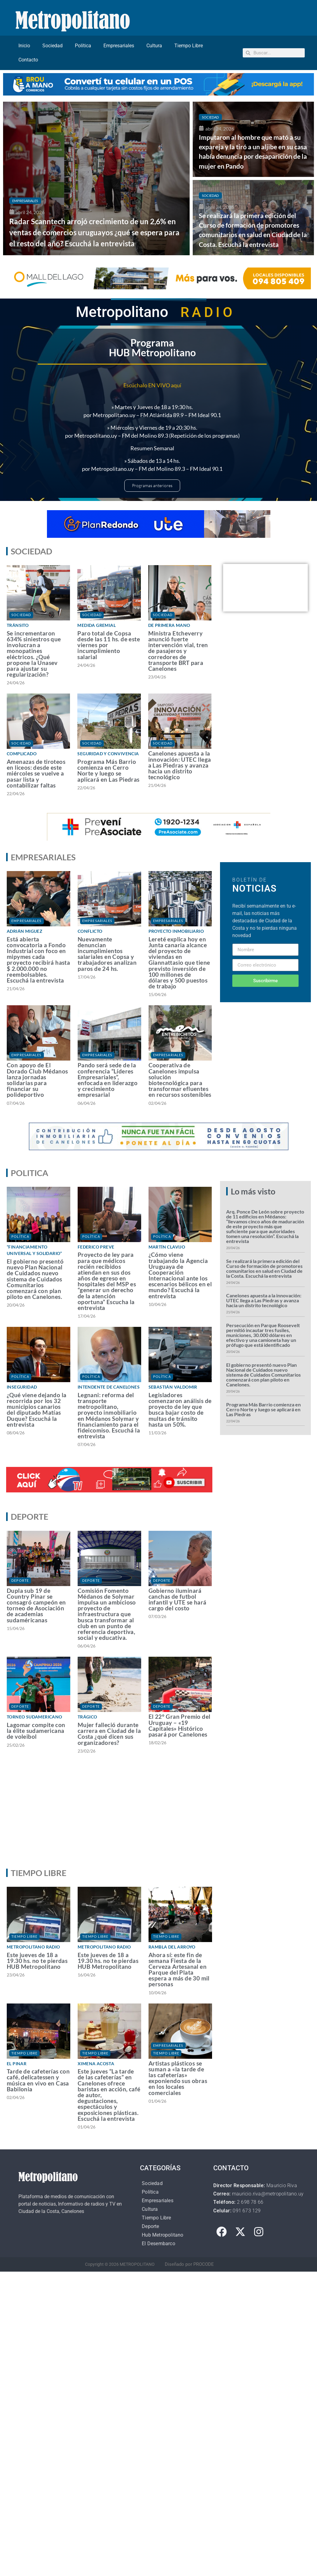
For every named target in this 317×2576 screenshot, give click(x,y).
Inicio (24, 46)
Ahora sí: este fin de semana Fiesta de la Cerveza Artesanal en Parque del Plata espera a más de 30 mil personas (179, 1969)
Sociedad (52, 46)
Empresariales (118, 46)
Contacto (28, 60)
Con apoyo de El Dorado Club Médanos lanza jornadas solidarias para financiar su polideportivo (37, 1079)
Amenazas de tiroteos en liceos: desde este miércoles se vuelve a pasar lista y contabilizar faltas (36, 773)
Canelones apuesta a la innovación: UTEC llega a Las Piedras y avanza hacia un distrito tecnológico (179, 765)
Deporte (20, 1580)
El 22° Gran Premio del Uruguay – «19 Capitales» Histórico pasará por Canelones (180, 1725)
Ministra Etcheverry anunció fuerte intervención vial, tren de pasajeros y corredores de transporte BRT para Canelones (178, 651)
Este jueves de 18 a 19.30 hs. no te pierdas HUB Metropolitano (37, 1960)
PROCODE (203, 2264)
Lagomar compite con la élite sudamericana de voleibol (36, 1730)
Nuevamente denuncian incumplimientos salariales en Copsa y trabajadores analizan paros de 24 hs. (107, 954)
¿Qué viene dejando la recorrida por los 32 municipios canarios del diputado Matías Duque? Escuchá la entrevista (36, 1409)
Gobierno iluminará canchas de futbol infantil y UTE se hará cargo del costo (178, 1599)
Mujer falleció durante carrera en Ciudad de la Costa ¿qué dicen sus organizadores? (109, 1733)
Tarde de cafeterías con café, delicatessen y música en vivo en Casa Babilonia (38, 2080)
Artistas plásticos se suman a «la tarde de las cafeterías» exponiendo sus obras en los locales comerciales (178, 2078)
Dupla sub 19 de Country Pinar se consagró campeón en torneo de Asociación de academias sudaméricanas (36, 1605)
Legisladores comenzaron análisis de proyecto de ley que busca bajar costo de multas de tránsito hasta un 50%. (180, 1409)
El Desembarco (158, 2243)
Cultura (154, 46)
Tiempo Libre (188, 46)
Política (83, 46)
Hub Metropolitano (162, 2235)
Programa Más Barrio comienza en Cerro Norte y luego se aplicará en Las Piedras (108, 770)
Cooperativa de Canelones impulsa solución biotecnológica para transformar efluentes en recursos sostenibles (180, 1079)
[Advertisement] (157, 1816)
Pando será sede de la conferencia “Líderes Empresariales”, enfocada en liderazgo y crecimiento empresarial (107, 1079)
